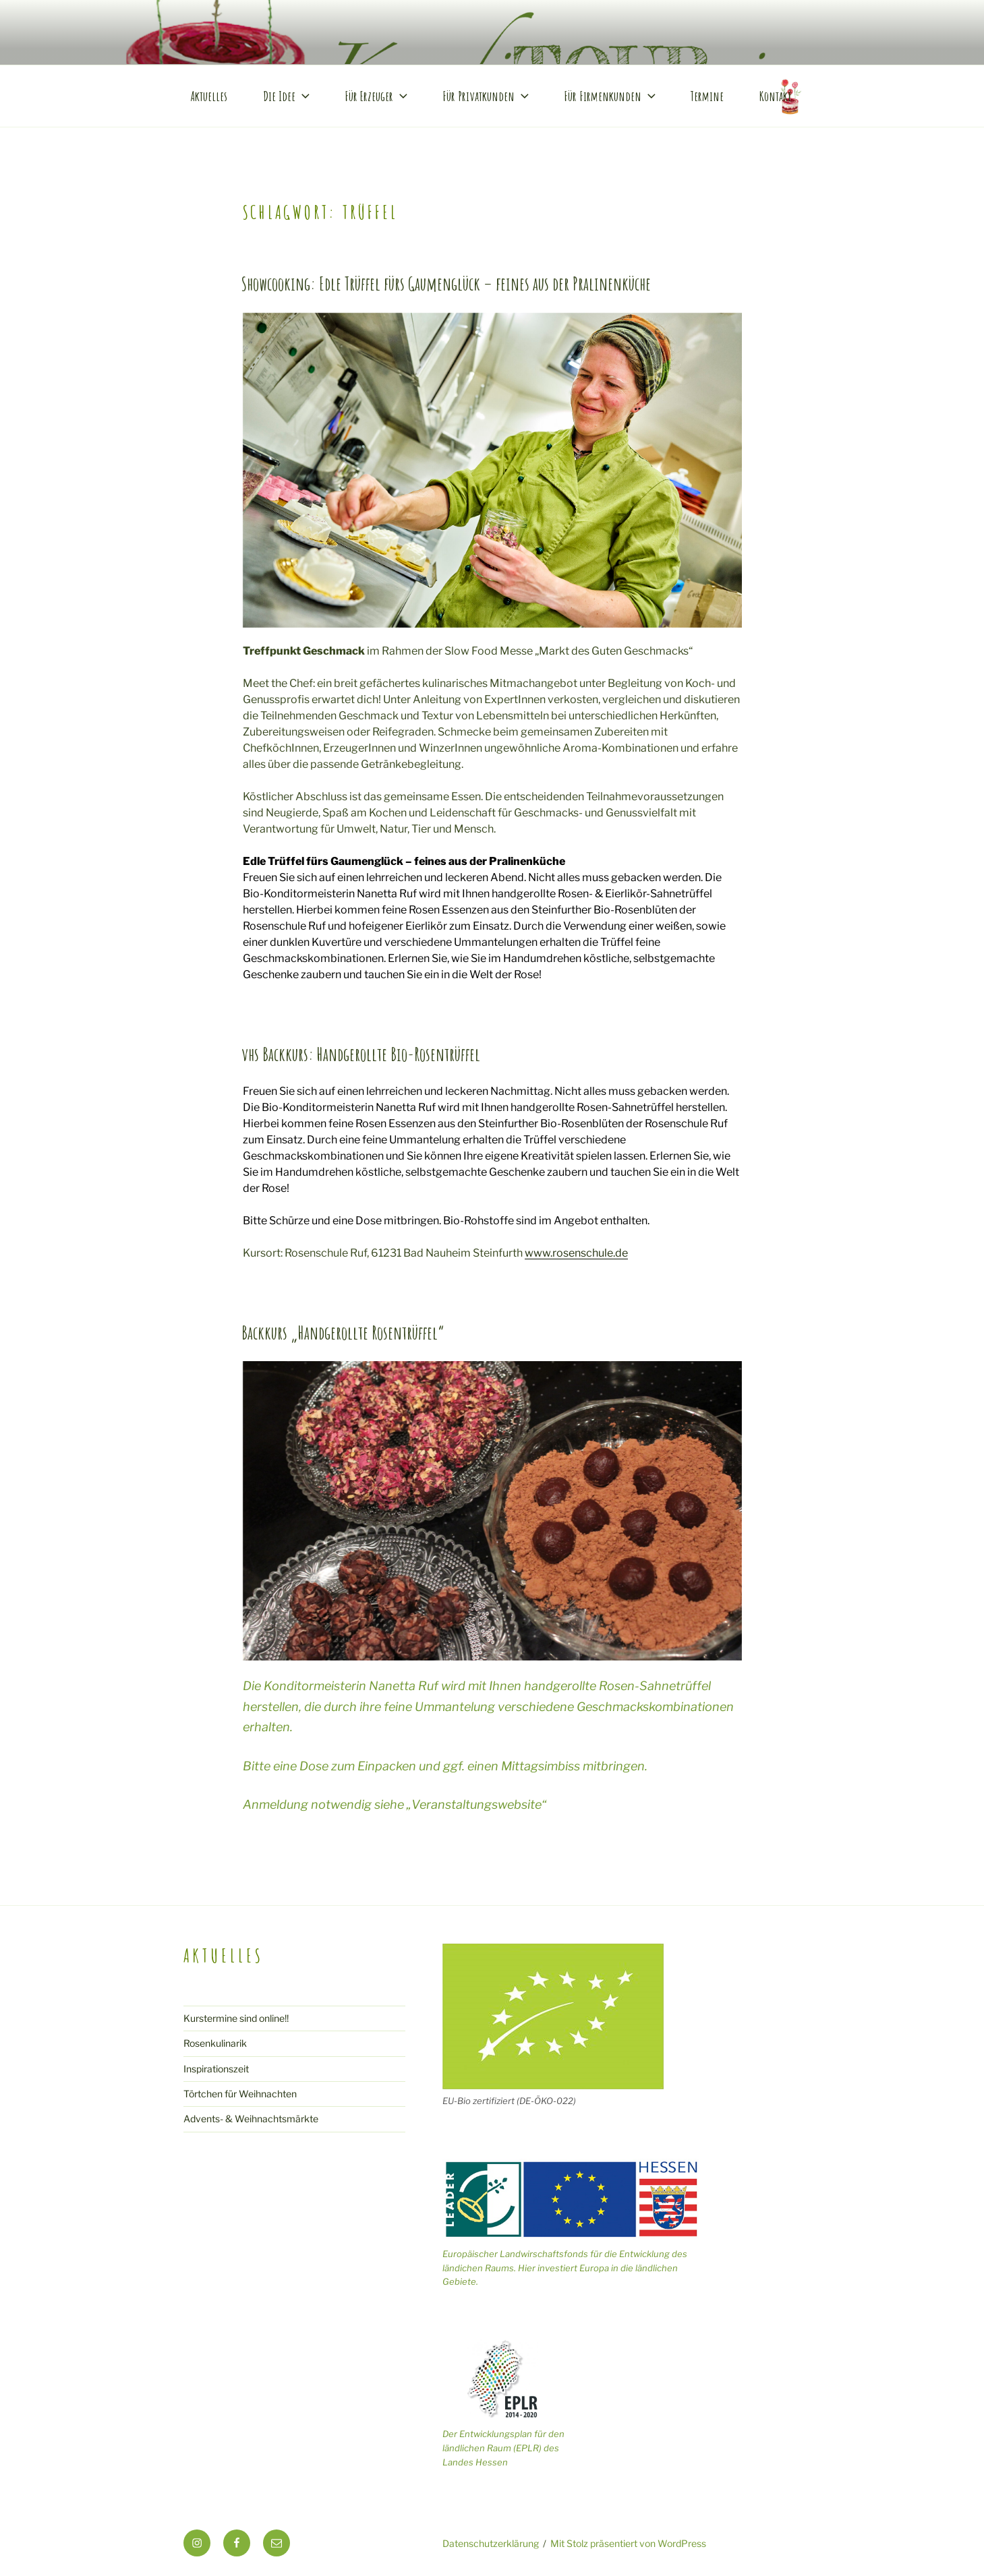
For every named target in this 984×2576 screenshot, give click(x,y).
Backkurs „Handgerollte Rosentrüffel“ (342, 1332)
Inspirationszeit (216, 2068)
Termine (707, 96)
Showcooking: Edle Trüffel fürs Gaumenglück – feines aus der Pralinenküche (446, 283)
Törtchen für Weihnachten (240, 2093)
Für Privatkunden (486, 96)
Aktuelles (209, 96)
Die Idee (287, 96)
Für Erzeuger (377, 96)
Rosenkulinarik (215, 2043)
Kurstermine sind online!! (236, 2018)
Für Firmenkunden (611, 96)
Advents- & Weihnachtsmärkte (250, 2118)
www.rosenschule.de (576, 1253)
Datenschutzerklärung (490, 2543)
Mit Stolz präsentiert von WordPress (628, 2543)
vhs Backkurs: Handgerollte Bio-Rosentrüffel (360, 1054)
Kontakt (775, 96)
